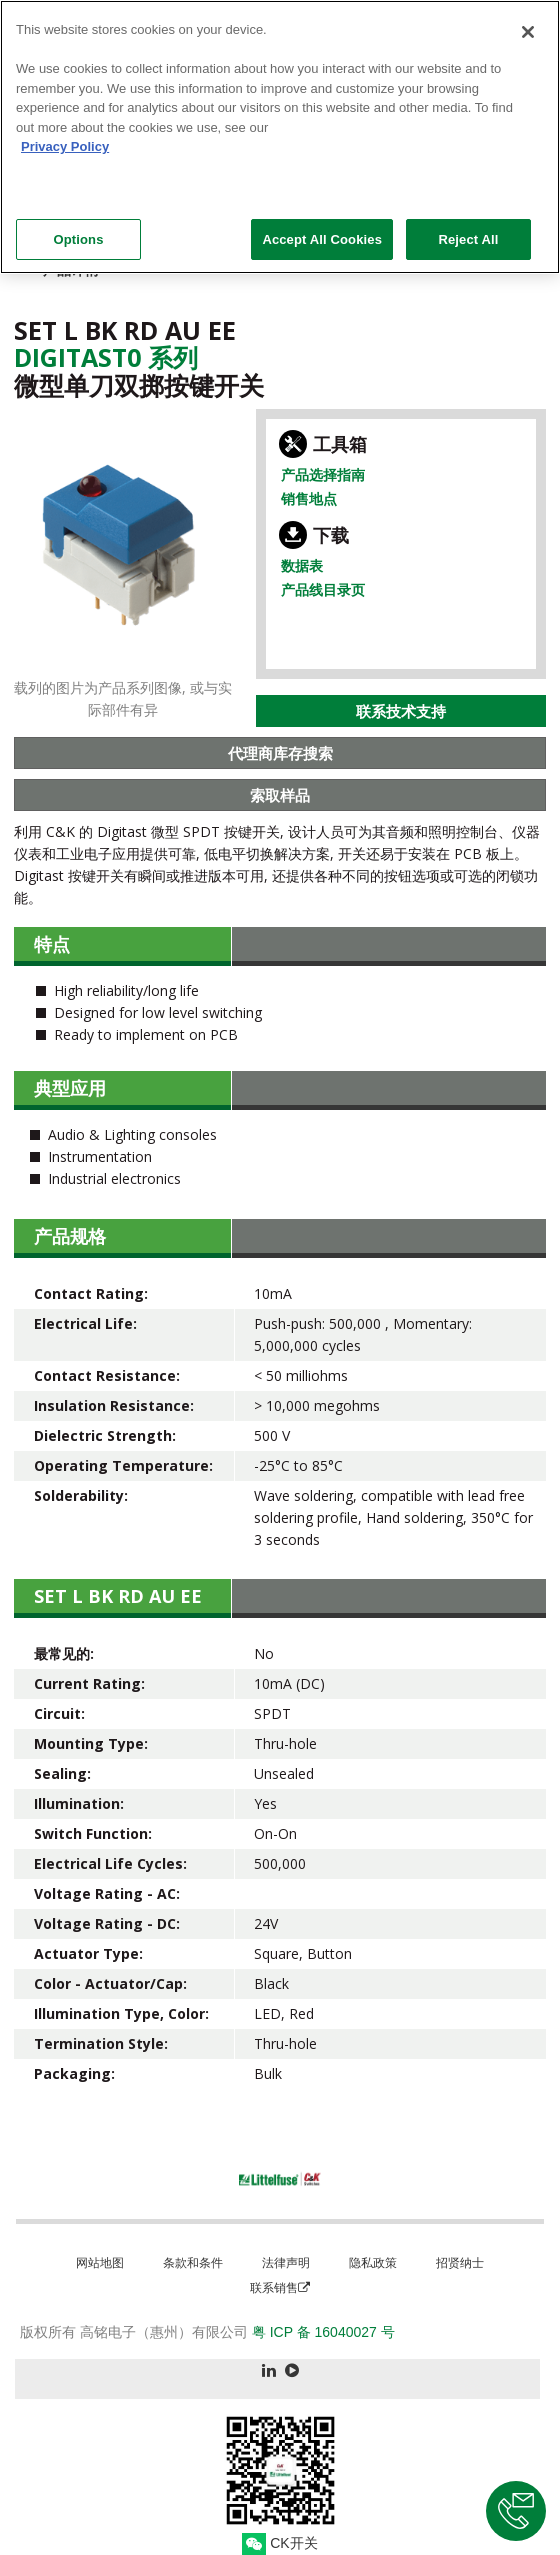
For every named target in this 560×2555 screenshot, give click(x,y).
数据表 (302, 565)
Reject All (468, 228)
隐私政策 (373, 2262)
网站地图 (100, 2262)
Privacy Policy (65, 136)
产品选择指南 (323, 474)
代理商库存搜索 (280, 753)
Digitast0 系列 (106, 357)
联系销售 (280, 2287)
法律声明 (286, 2262)
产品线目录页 (323, 589)
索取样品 (280, 795)
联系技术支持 (401, 711)
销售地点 (309, 498)
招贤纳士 (460, 2262)
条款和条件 (193, 2262)
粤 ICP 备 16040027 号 (323, 2332)
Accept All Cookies (322, 228)
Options (78, 228)
